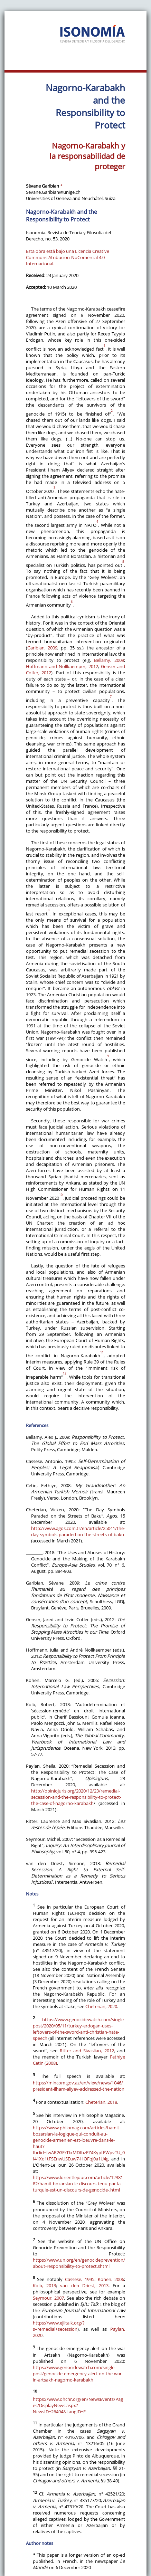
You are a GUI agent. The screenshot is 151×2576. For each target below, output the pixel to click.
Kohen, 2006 (111, 2279)
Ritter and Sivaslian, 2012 (87, 2050)
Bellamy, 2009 (109, 660)
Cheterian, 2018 (101, 2102)
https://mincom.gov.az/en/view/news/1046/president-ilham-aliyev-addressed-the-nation (78, 2086)
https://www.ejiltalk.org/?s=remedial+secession (59, 2326)
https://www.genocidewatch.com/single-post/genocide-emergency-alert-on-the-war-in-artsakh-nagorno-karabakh (78, 2373)
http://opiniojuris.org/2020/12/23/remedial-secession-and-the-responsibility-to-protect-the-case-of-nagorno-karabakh (76, 1797)
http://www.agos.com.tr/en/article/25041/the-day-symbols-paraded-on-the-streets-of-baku (78, 1531)
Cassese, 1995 (79, 2279)
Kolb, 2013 (44, 2285)
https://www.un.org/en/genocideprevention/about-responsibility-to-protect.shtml (79, 2263)
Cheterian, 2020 (101, 2006)
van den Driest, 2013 (84, 2285)
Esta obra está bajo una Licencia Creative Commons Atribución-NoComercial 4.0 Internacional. (67, 257)
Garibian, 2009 (42, 648)
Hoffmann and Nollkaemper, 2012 (62, 666)
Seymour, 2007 (48, 2298)
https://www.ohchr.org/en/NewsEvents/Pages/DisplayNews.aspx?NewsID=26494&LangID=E (78, 2405)
